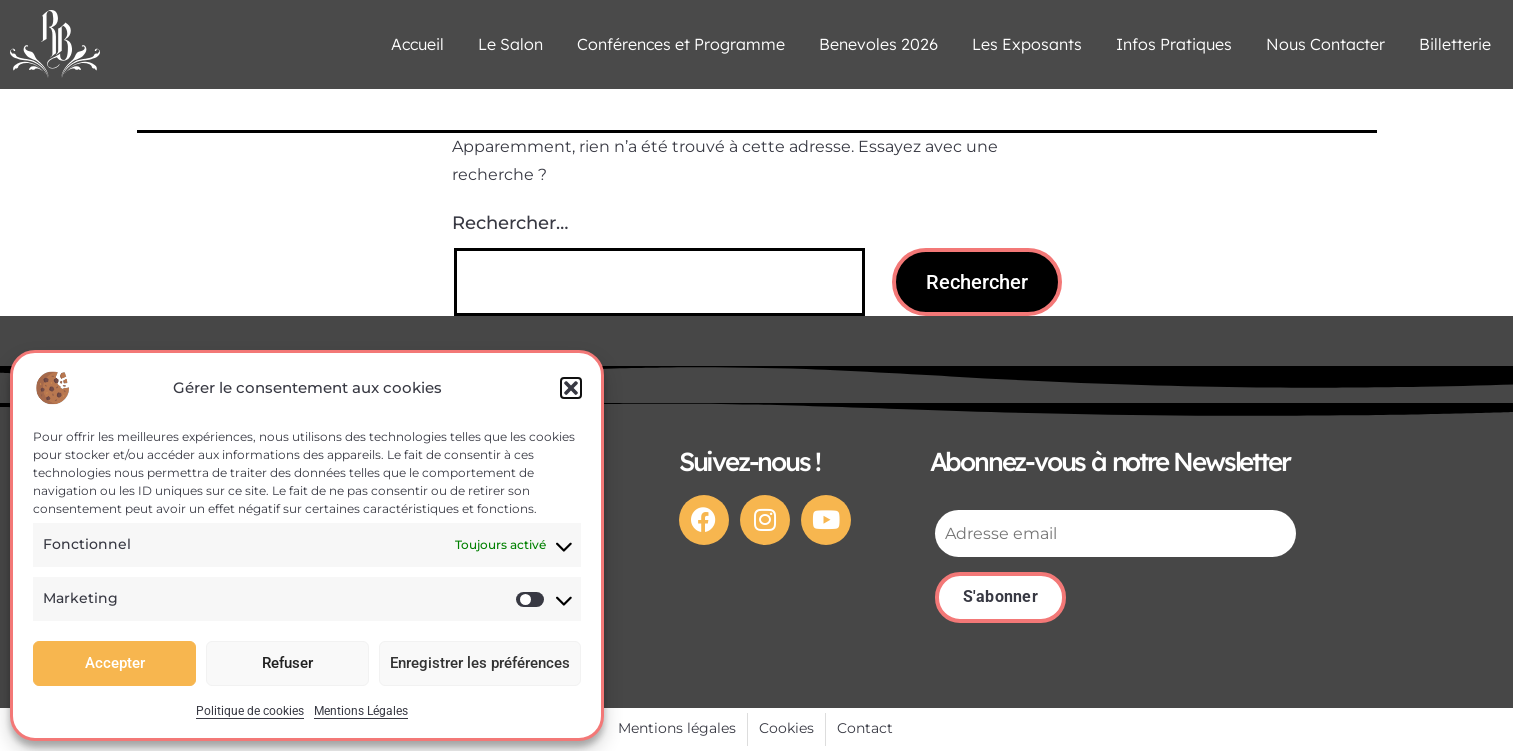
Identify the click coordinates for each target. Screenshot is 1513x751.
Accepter (115, 663)
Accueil (417, 44)
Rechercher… (510, 223)
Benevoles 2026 (878, 44)
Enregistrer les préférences (480, 663)
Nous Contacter (1325, 44)
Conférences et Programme (681, 44)
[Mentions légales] (677, 729)
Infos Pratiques (1174, 44)
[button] (571, 388)
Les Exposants (1027, 44)
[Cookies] (786, 729)
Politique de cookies (250, 711)
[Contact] (865, 729)
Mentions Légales (361, 711)
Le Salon (510, 44)
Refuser (287, 663)
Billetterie (1455, 44)
